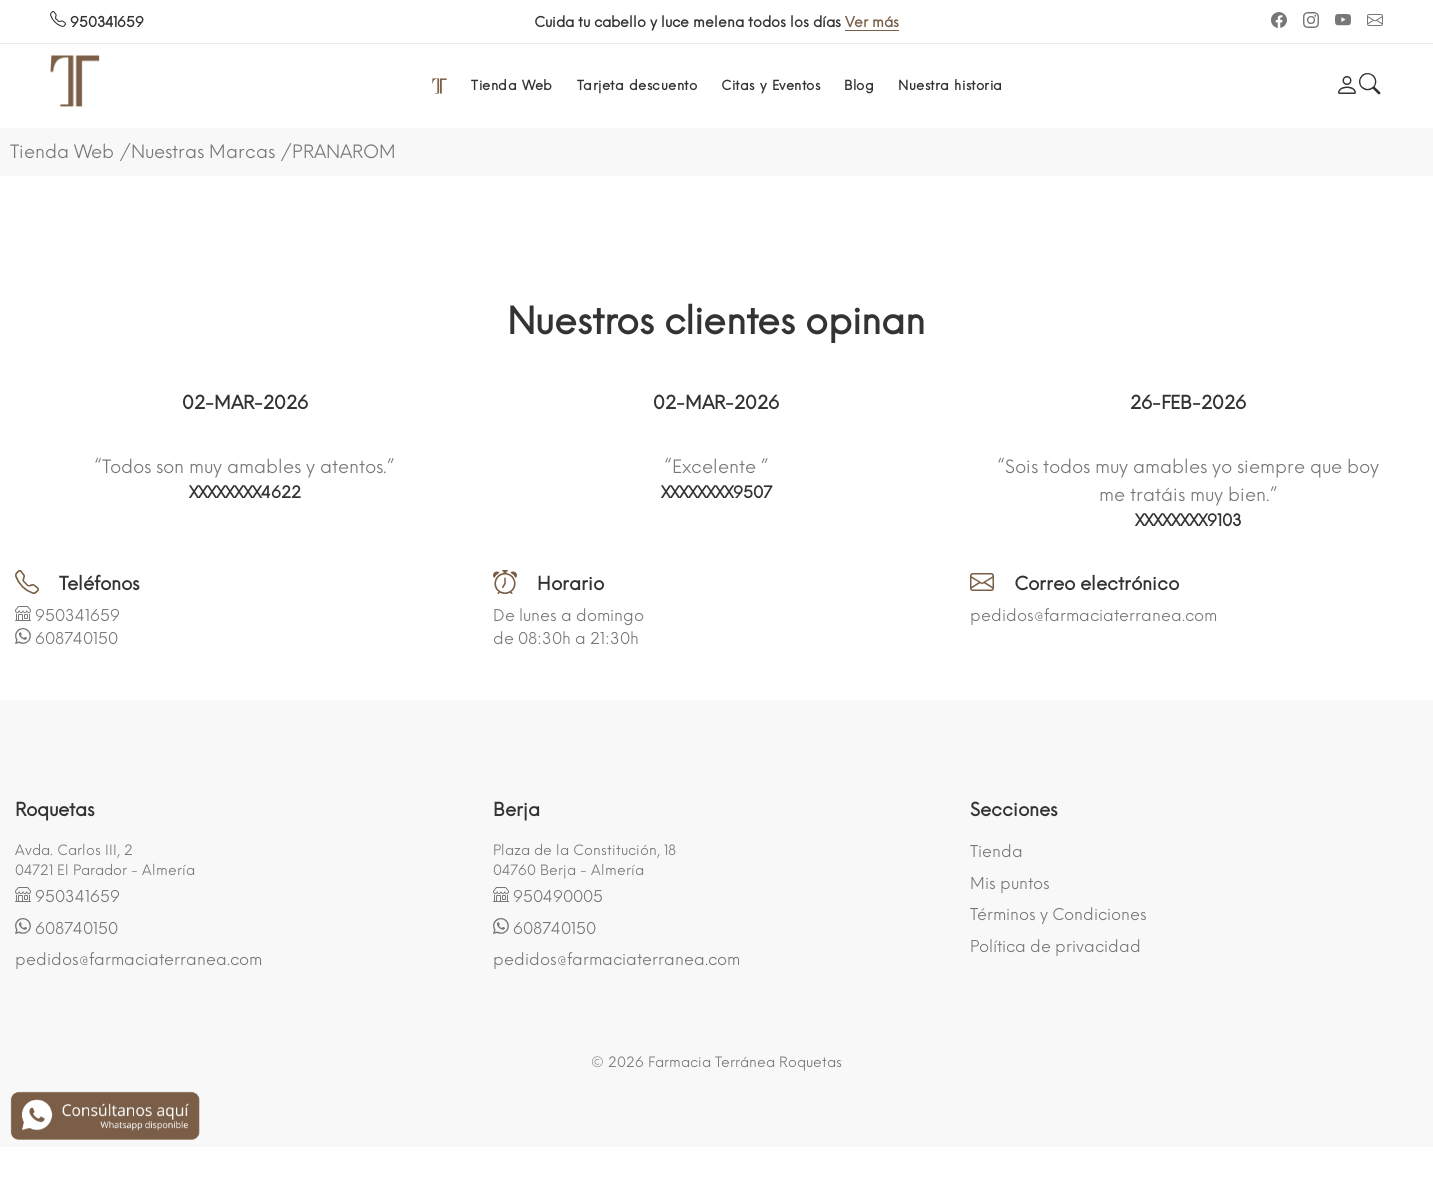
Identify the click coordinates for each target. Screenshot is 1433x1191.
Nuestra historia (950, 85)
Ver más (883, 22)
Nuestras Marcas (203, 152)
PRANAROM (344, 152)
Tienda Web (511, 85)
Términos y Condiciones (1058, 914)
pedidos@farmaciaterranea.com (1093, 615)
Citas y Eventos (770, 85)
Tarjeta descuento (637, 85)
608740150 (76, 638)
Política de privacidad (1055, 946)
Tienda (996, 851)
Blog (859, 85)
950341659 (97, 22)
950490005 (558, 896)
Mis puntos (1010, 883)
